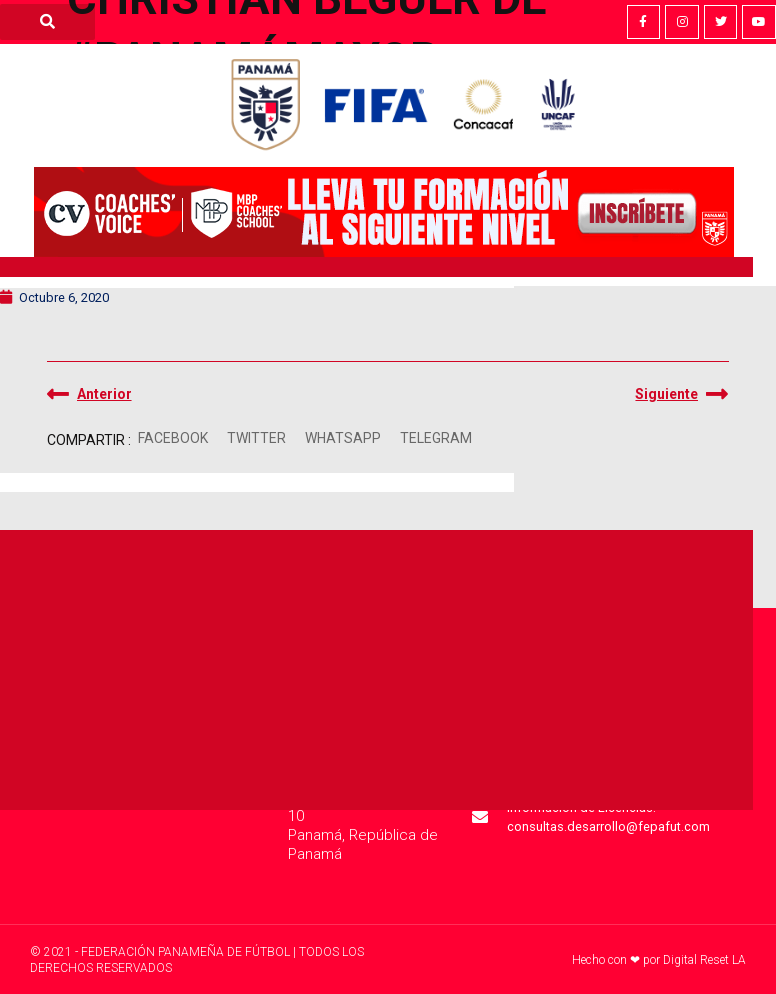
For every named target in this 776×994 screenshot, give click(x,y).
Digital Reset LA (704, 960)
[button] (173, 438)
